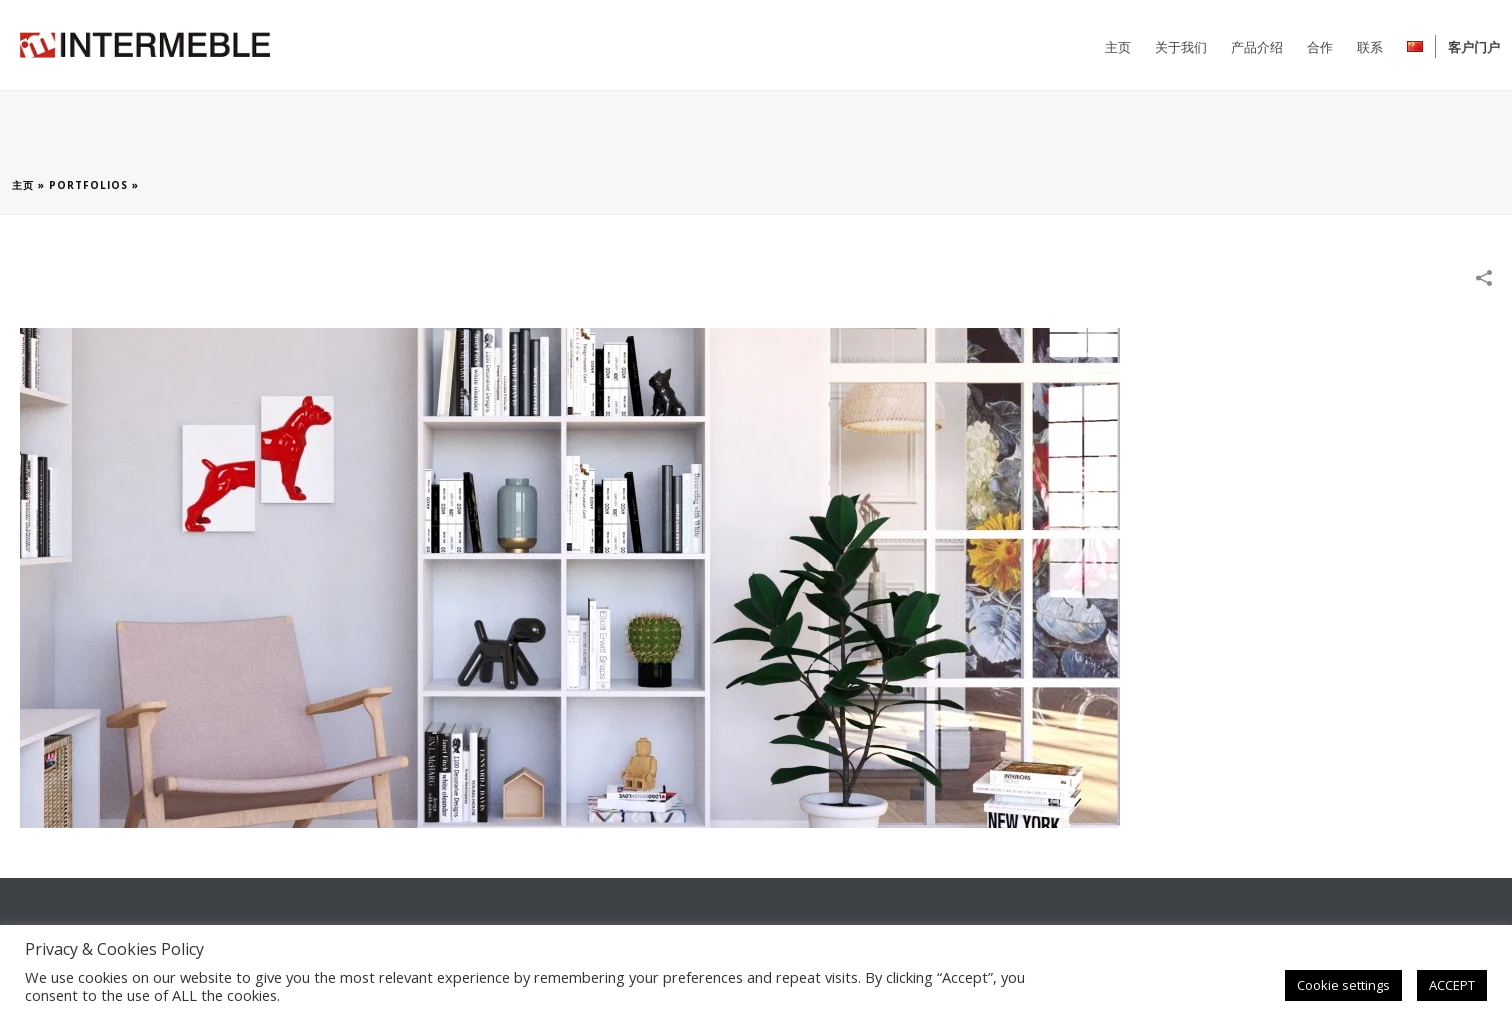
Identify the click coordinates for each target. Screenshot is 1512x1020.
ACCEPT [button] (1452, 985)
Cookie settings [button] (1343, 985)
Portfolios (88, 185)
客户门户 (1474, 47)
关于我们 (1181, 47)
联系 (1370, 47)
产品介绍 (1257, 47)
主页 (1118, 47)
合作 (1320, 47)
